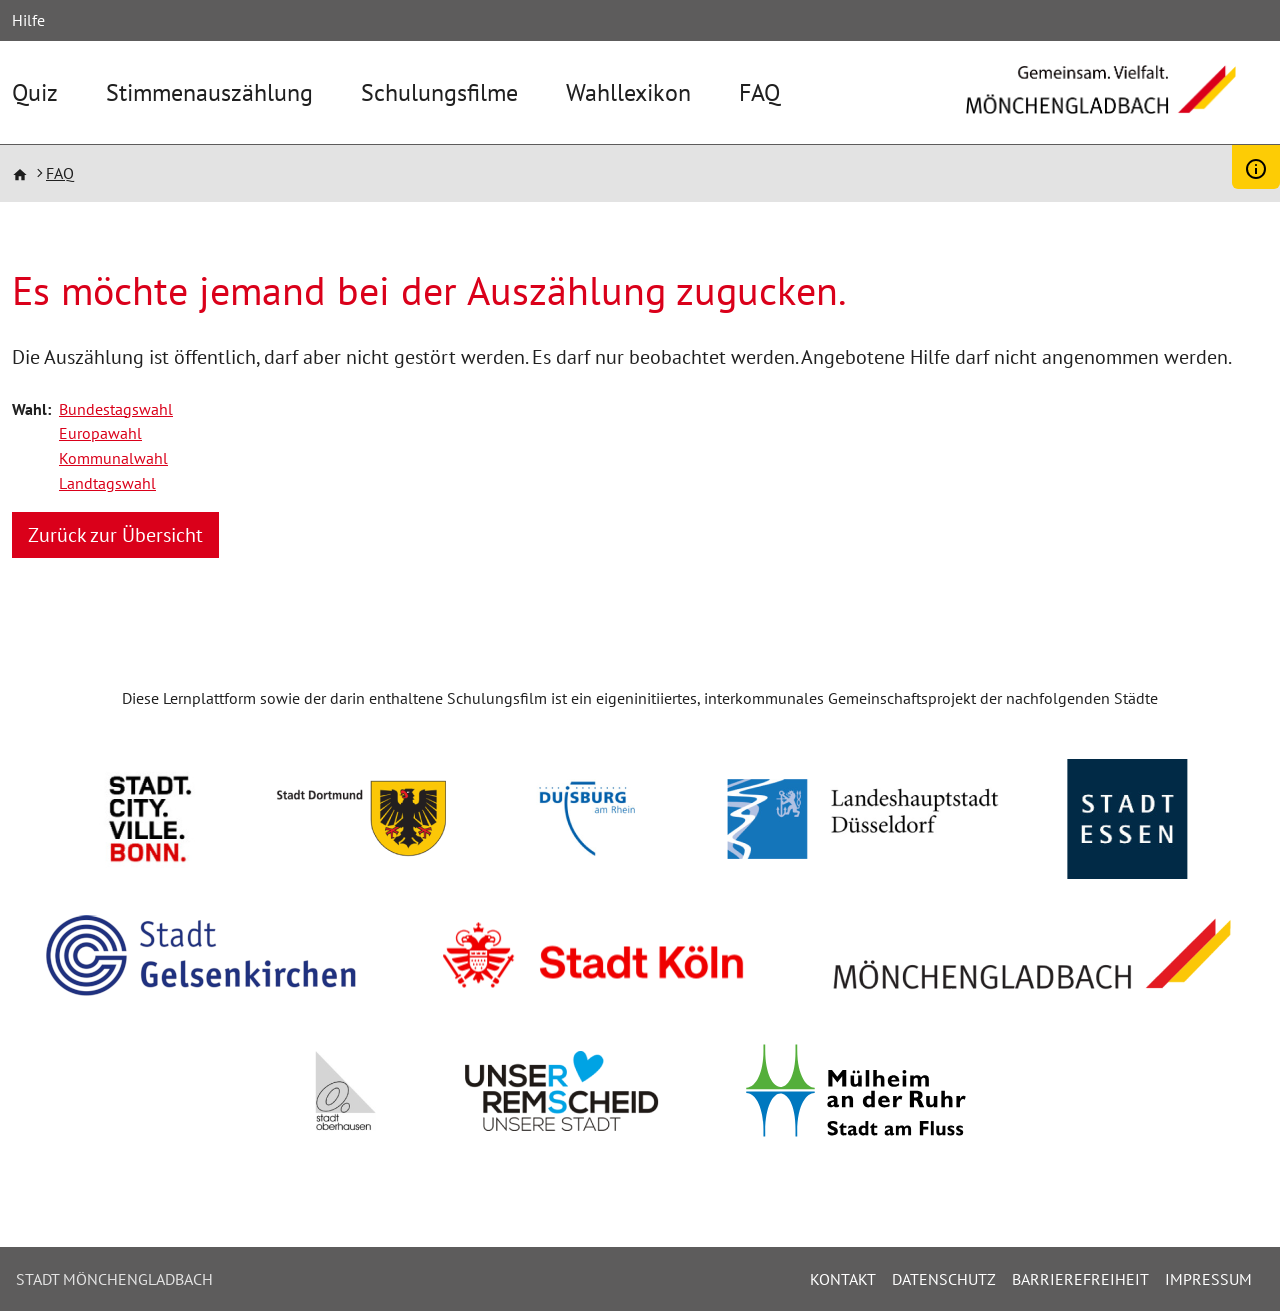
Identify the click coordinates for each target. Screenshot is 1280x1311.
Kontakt (843, 1279)
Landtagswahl (107, 483)
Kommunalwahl (113, 458)
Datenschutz (944, 1279)
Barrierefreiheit (1080, 1279)
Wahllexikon (628, 92)
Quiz (35, 92)
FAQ (759, 92)
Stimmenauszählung (209, 92)
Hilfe (28, 20)
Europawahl (100, 433)
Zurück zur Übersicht (115, 535)
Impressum (1208, 1279)
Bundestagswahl (116, 409)
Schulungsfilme (439, 92)
